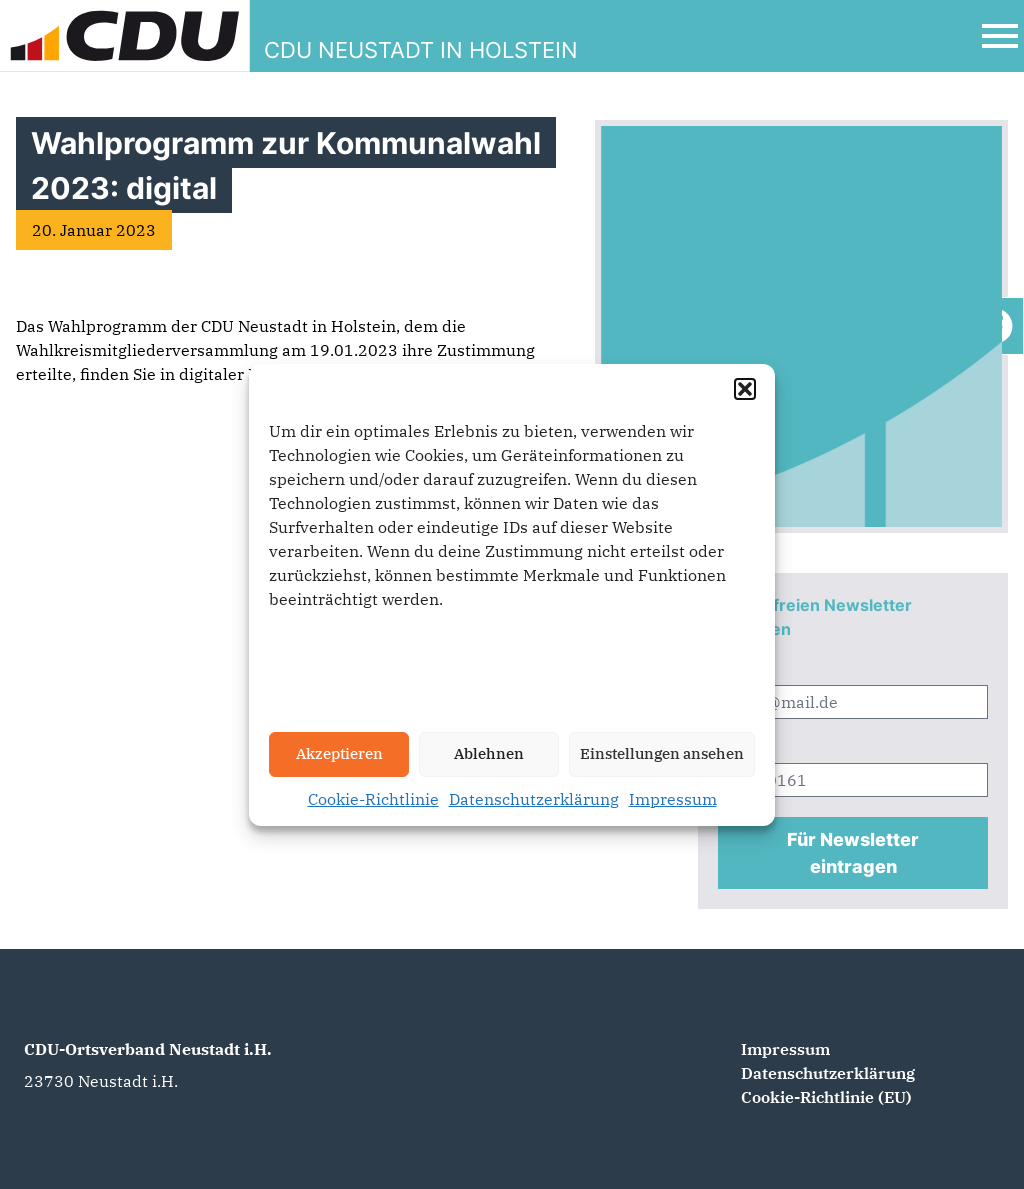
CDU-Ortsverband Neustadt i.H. (148, 1049)
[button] (745, 389)
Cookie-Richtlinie (373, 799)
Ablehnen (489, 753)
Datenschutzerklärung (534, 799)
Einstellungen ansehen (662, 753)
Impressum (673, 799)
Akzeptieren (339, 753)
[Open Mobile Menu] (1000, 36)
